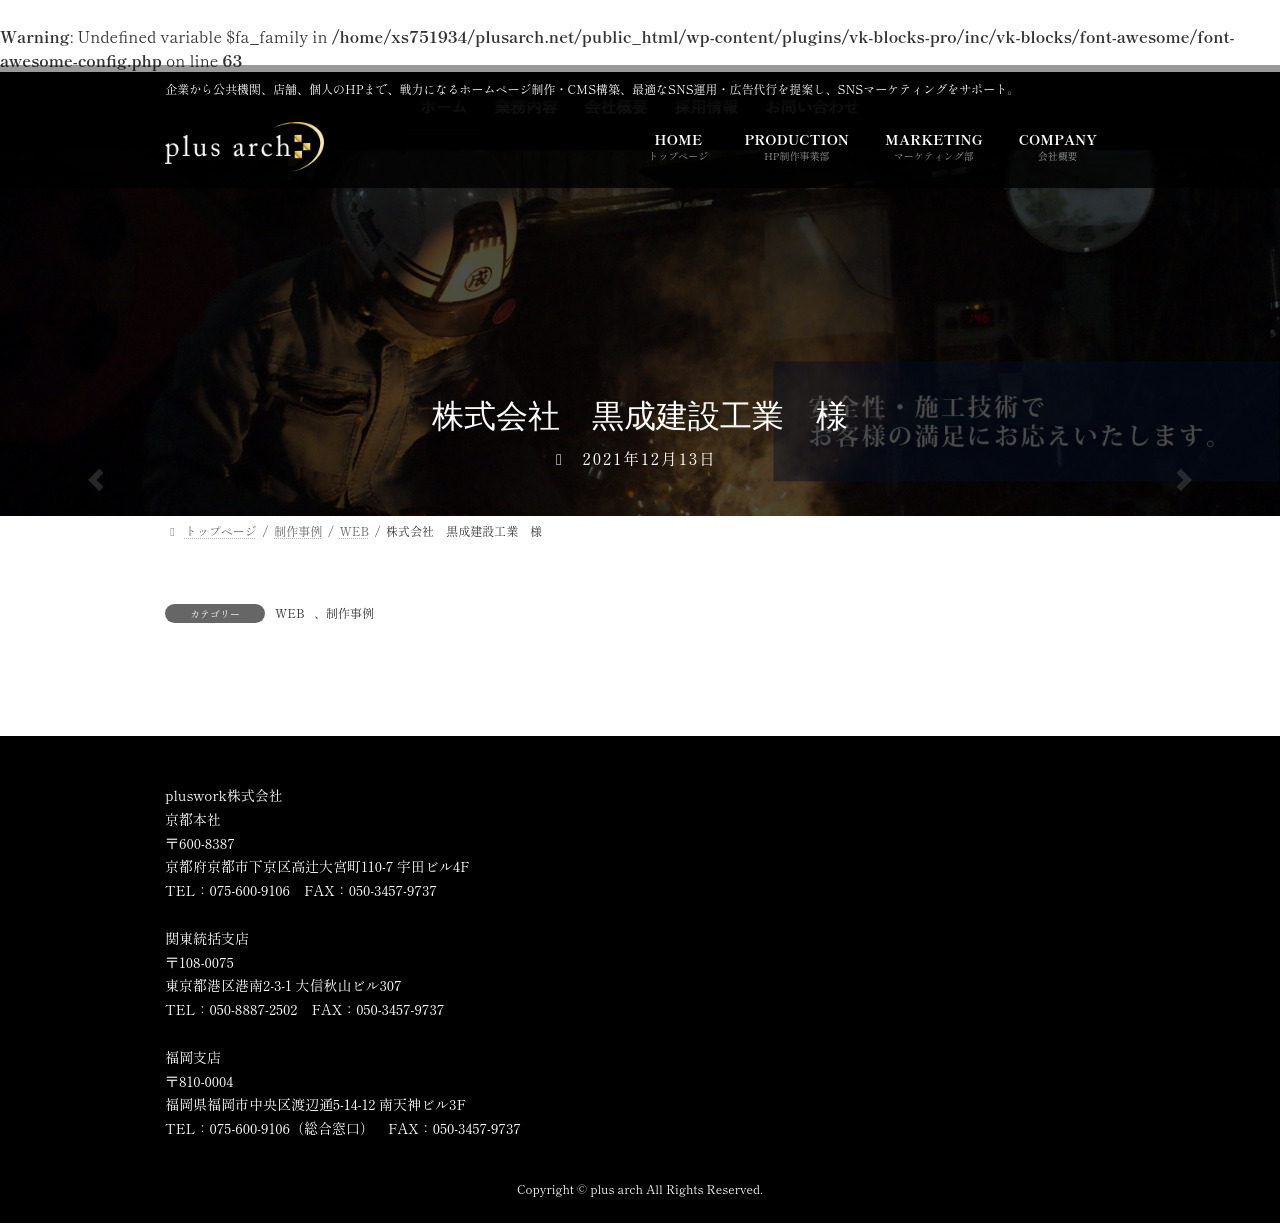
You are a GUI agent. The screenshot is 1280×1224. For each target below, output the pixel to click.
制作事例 (350, 612)
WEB (290, 612)
